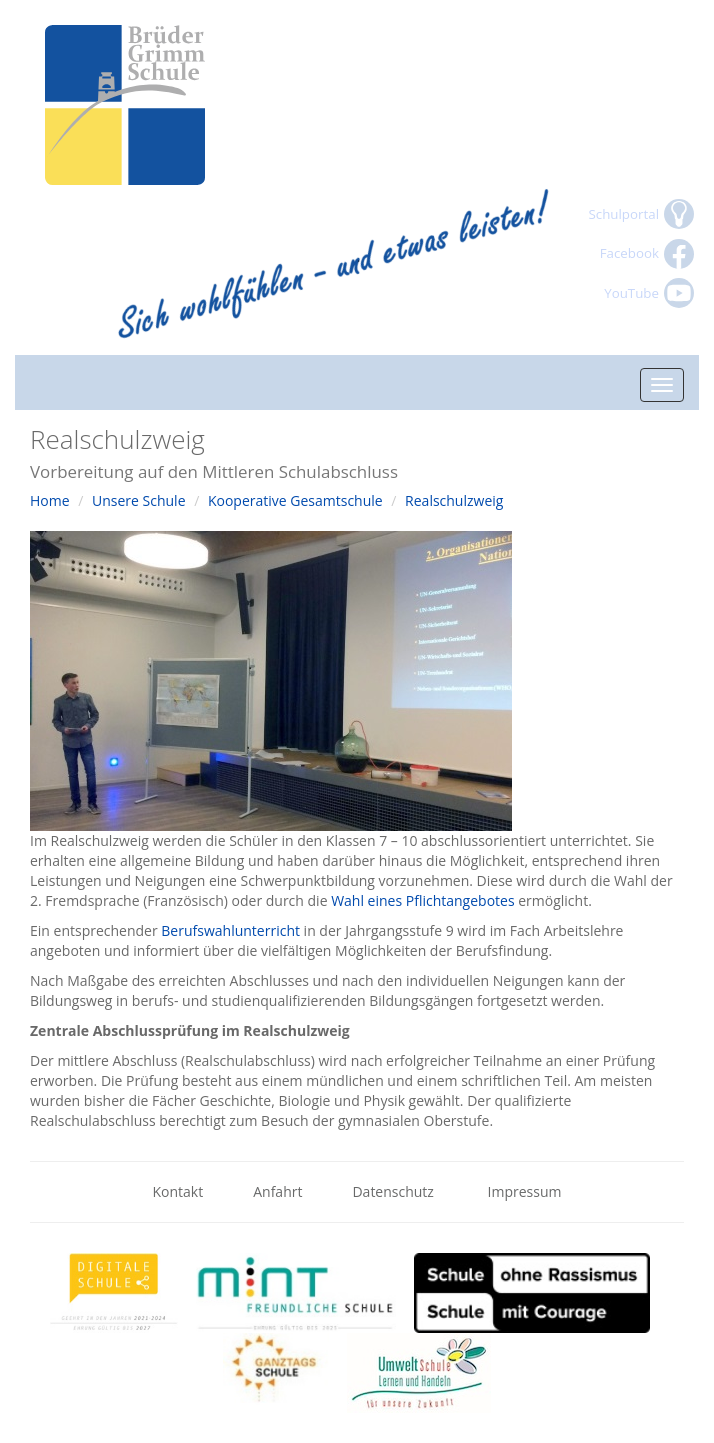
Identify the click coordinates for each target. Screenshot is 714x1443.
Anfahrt (277, 1191)
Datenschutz (394, 1191)
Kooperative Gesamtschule (295, 500)
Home (50, 500)
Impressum (525, 1191)
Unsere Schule (139, 500)
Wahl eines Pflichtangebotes (424, 900)
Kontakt (178, 1191)
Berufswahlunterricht (230, 930)
